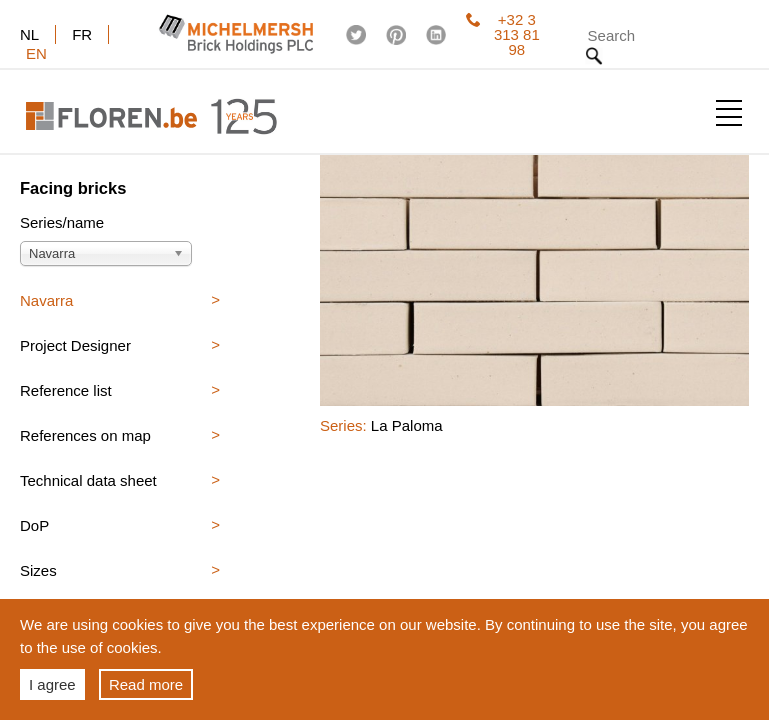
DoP (34, 525)
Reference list (66, 390)
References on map (85, 435)
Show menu (729, 113)
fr (82, 34)
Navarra (46, 300)
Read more (146, 684)
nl (29, 34)
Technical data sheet (88, 480)
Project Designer (75, 345)
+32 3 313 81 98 (503, 34)
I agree (52, 684)
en (36, 53)
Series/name (62, 223)
